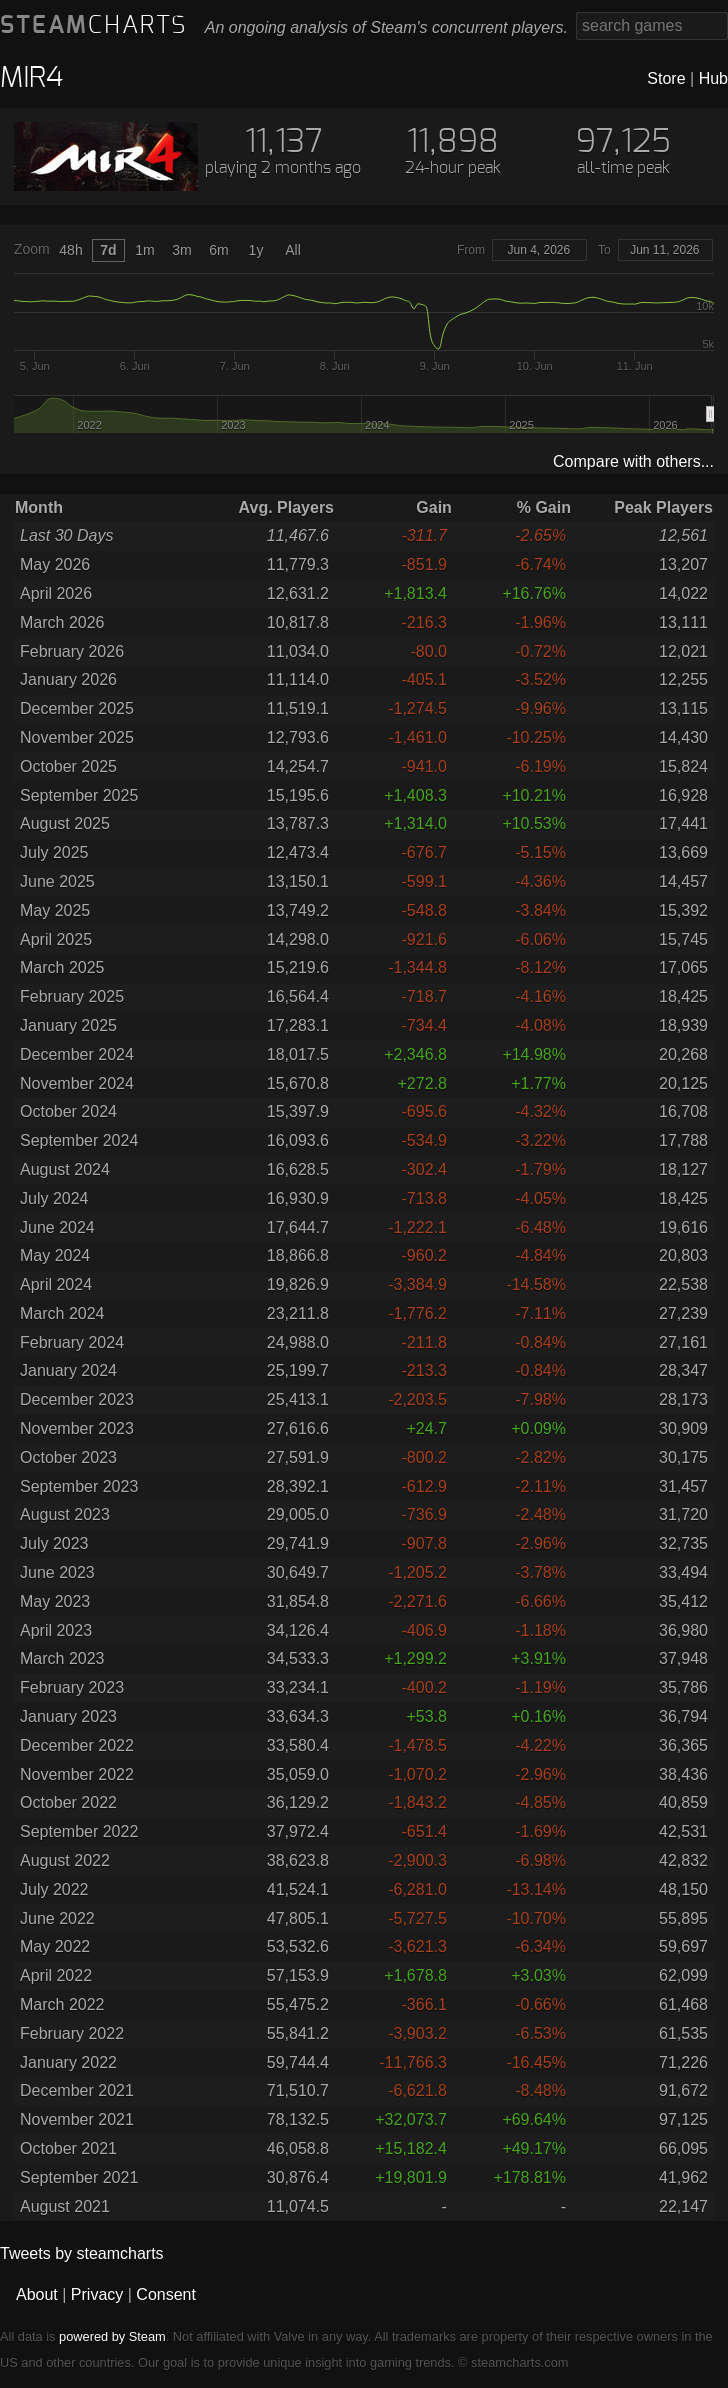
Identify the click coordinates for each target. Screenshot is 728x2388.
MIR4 (31, 78)
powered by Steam (112, 2336)
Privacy (97, 2294)
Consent (166, 2294)
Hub (713, 78)
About (37, 2294)
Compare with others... (633, 461)
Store (666, 78)
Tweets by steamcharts (82, 2253)
